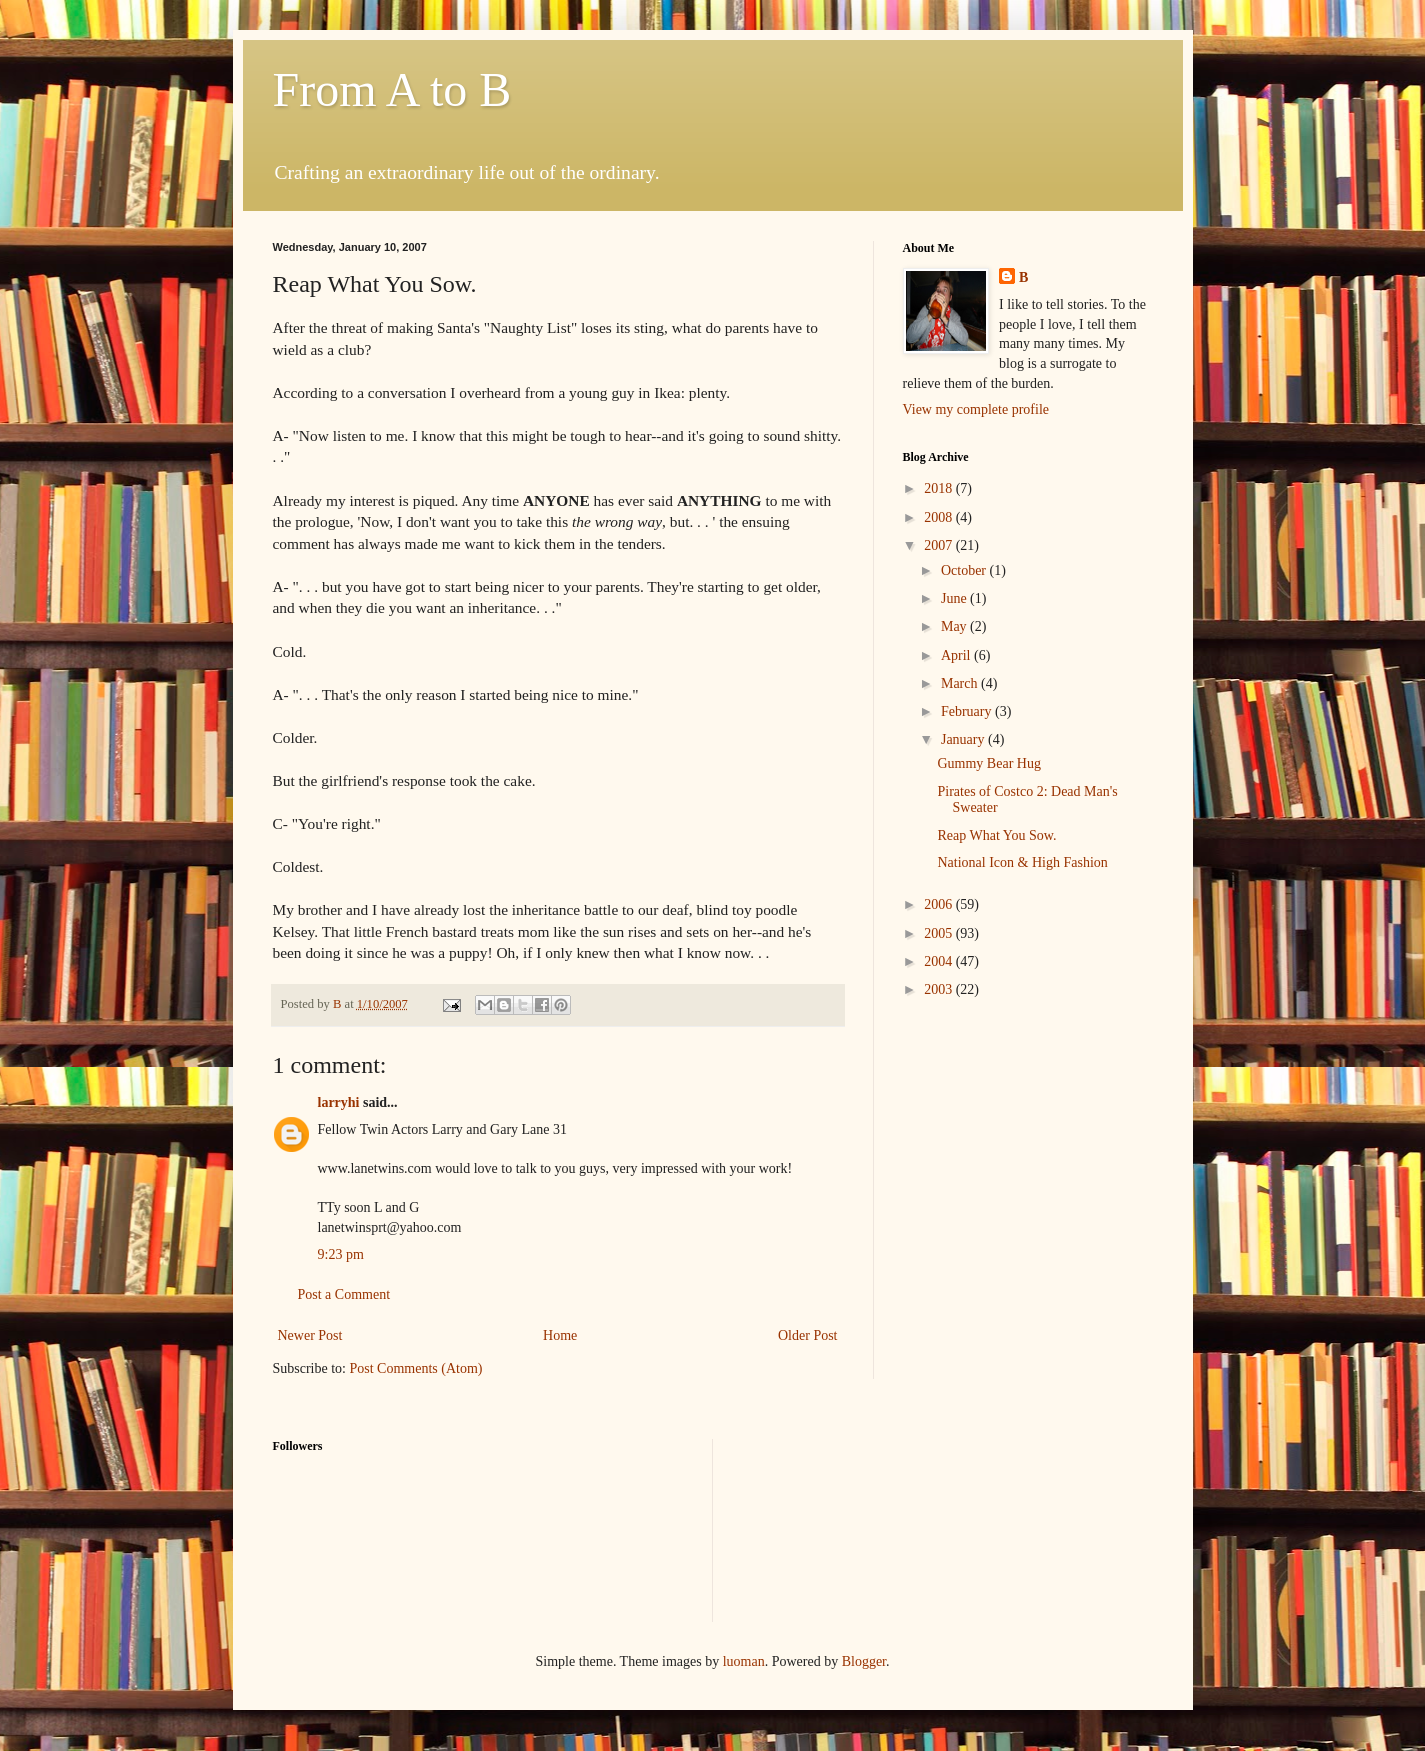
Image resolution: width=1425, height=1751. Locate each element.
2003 (940, 989)
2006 (940, 904)
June (955, 598)
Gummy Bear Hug (988, 763)
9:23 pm (341, 1254)
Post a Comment (344, 1294)
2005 (940, 933)
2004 (940, 961)
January (964, 739)
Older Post (808, 1335)
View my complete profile (976, 409)
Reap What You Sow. (996, 835)
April (957, 655)
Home (560, 1335)
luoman (744, 1661)
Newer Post (310, 1335)
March (961, 683)
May (955, 626)
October (965, 570)
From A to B (392, 89)
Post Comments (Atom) (416, 1368)
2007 (940, 545)
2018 (940, 488)
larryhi (339, 1102)
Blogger (864, 1661)
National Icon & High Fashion (1022, 862)
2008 (940, 517)
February (968, 711)
